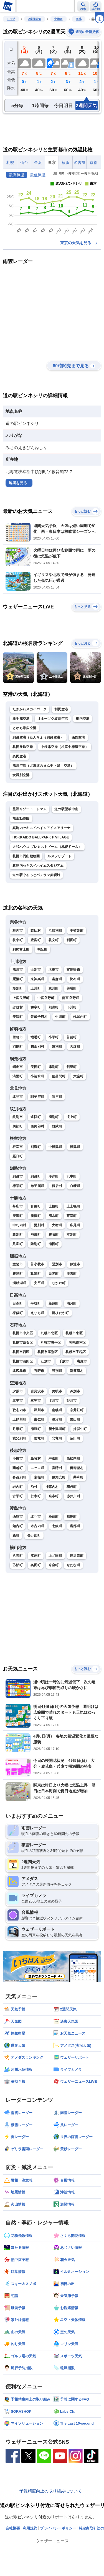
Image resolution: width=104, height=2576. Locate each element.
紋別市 (17, 1117)
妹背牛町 (80, 1429)
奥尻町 (36, 1565)
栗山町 (75, 1419)
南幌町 (57, 1410)
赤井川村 (73, 1496)
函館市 (17, 1517)
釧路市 (17, 1176)
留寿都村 (76, 1468)
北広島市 (19, 1371)
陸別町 (36, 1244)
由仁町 (39, 1419)
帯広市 (17, 1206)
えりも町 (37, 1313)
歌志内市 (19, 1410)
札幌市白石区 (22, 1342)
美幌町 (36, 1067)
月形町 (17, 1429)
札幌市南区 (77, 1342)
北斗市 (36, 1517)
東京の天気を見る (79, 243)
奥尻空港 (19, 756)
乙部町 (17, 1565)
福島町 (72, 1517)
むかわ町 (58, 1283)
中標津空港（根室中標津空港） (64, 747)
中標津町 (55, 1147)
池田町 (36, 1235)
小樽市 (17, 1458)
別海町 (36, 1147)
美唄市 (57, 1391)
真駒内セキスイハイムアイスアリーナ (41, 828)
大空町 (78, 1076)
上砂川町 (19, 1419)
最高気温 (16, 175)
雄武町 (57, 1126)
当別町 (57, 1371)
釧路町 (36, 1176)
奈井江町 (76, 1410)
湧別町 (54, 1117)
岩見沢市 (37, 1391)
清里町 (17, 1076)
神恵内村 (52, 1487)
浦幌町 (54, 1244)
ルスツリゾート (59, 856)
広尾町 (75, 1225)
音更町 (36, 1206)
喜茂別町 (19, 1477)
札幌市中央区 (22, 1333)
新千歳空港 (21, 719)
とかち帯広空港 (24, 728)
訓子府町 (37, 1097)
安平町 (39, 1283)
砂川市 (72, 1401)
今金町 (54, 1565)
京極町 (39, 1477)
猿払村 (36, 931)
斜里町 (72, 1067)
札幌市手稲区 (75, 1352)
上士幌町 (73, 1206)
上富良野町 (21, 998)
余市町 (54, 1496)
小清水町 (37, 1076)
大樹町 (57, 1225)
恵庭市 (82, 1361)
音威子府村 (39, 1017)
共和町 (78, 1477)
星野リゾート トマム (29, 809)
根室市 (17, 1147)
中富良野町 (46, 998)
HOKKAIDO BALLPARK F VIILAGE (40, 837)
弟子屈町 (37, 1186)
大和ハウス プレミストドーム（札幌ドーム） (47, 847)
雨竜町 (39, 1438)
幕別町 (17, 1235)
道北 (79, 18)
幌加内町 (80, 1017)
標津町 (75, 1147)
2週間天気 (34, 18)
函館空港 (78, 737)
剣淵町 (54, 1007)
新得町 (36, 1216)
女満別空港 (21, 775)
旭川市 (17, 970)
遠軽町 (36, 1117)
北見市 (17, 1097)
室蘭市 (17, 1264)
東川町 (54, 988)
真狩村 (57, 1468)
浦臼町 (36, 1429)
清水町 (54, 1216)
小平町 (54, 1037)
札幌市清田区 (22, 1361)
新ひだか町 (60, 1313)
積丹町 (72, 1487)
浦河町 (72, 1303)
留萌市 (17, 1037)
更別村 (39, 1225)
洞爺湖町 (19, 1283)
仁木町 (36, 1496)
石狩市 (39, 1371)
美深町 (17, 1017)
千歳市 (64, 1361)
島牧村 (36, 1458)
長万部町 (34, 1535)
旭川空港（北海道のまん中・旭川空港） (43, 766)
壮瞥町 (36, 1274)
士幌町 (54, 1206)
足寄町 (17, 1244)
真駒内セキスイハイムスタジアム (38, 866)
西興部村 (37, 1126)
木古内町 (37, 1526)
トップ (11, 18)
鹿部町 (75, 1526)
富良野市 (73, 970)
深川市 (39, 1410)
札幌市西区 (21, 1352)
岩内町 (17, 1487)
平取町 (36, 1303)
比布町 (75, 979)
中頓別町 (76, 931)
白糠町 (75, 1186)
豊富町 (36, 940)
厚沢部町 (76, 1556)
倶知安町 (58, 1477)
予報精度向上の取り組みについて (50, 2491)
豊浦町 (17, 1274)
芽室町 (72, 1216)
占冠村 (17, 1007)
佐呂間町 (58, 1076)
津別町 (54, 1067)
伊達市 (75, 1264)
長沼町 (57, 1419)
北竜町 (57, 1438)
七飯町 (57, 1526)
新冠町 (54, 1303)
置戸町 (57, 1097)
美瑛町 (72, 988)
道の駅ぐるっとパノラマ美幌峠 (36, 875)
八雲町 (17, 1556)
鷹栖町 (17, 979)
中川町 (60, 1017)
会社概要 (13, 2528)
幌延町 (42, 949)
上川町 (36, 988)
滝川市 (54, 1401)
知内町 (17, 1526)
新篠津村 (76, 1371)
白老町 (54, 1274)
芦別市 (75, 1391)
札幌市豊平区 (51, 1342)
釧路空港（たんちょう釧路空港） (38, 737)
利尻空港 (61, 709)
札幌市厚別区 (47, 1352)
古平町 (17, 1496)
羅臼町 (17, 1156)
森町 (15, 1535)
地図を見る (18, 483)
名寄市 (54, 970)
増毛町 (36, 1037)
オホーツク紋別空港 (52, 719)
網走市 (17, 1067)
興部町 (17, 1126)
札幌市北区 (49, 1333)
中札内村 (19, 1225)
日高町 (17, 1303)
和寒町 (36, 1007)
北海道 (58, 18)
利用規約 (30, 2528)
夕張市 (17, 1391)
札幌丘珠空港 (22, 747)
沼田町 (75, 1438)
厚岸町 (54, 1176)
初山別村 (37, 1047)
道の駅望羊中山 (66, 809)
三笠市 (36, 1401)
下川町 (72, 1007)
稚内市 (17, 931)
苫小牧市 (37, 1264)
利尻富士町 (21, 949)
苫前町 (72, 1037)
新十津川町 (57, 1429)
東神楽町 (37, 979)
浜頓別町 (55, 931)
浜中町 (72, 1176)
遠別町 (57, 1047)
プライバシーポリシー (58, 2528)
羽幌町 (17, 1047)
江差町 (36, 1556)
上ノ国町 (55, 1556)
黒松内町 (73, 1458)
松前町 (54, 1517)
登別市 (57, 1264)
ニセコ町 (37, 1468)
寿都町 (54, 1458)
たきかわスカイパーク (29, 709)
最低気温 (37, 175)
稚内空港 (82, 719)
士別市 (36, 970)
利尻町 (72, 940)
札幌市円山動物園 (26, 856)
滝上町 (72, 1117)
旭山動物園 (21, 818)
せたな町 (73, 1565)
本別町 (72, 1235)
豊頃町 (54, 1235)
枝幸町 (17, 940)
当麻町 (57, 979)
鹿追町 (17, 1216)
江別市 (46, 1361)
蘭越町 (17, 1468)
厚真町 (72, 1274)
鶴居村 (57, 1186)
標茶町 (17, 1186)
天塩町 (75, 1047)
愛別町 (17, 988)
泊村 (34, 1487)
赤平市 (17, 1401)
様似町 (17, 1313)
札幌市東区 (74, 1333)
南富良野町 (70, 998)
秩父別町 (19, 1438)
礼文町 (54, 940)
